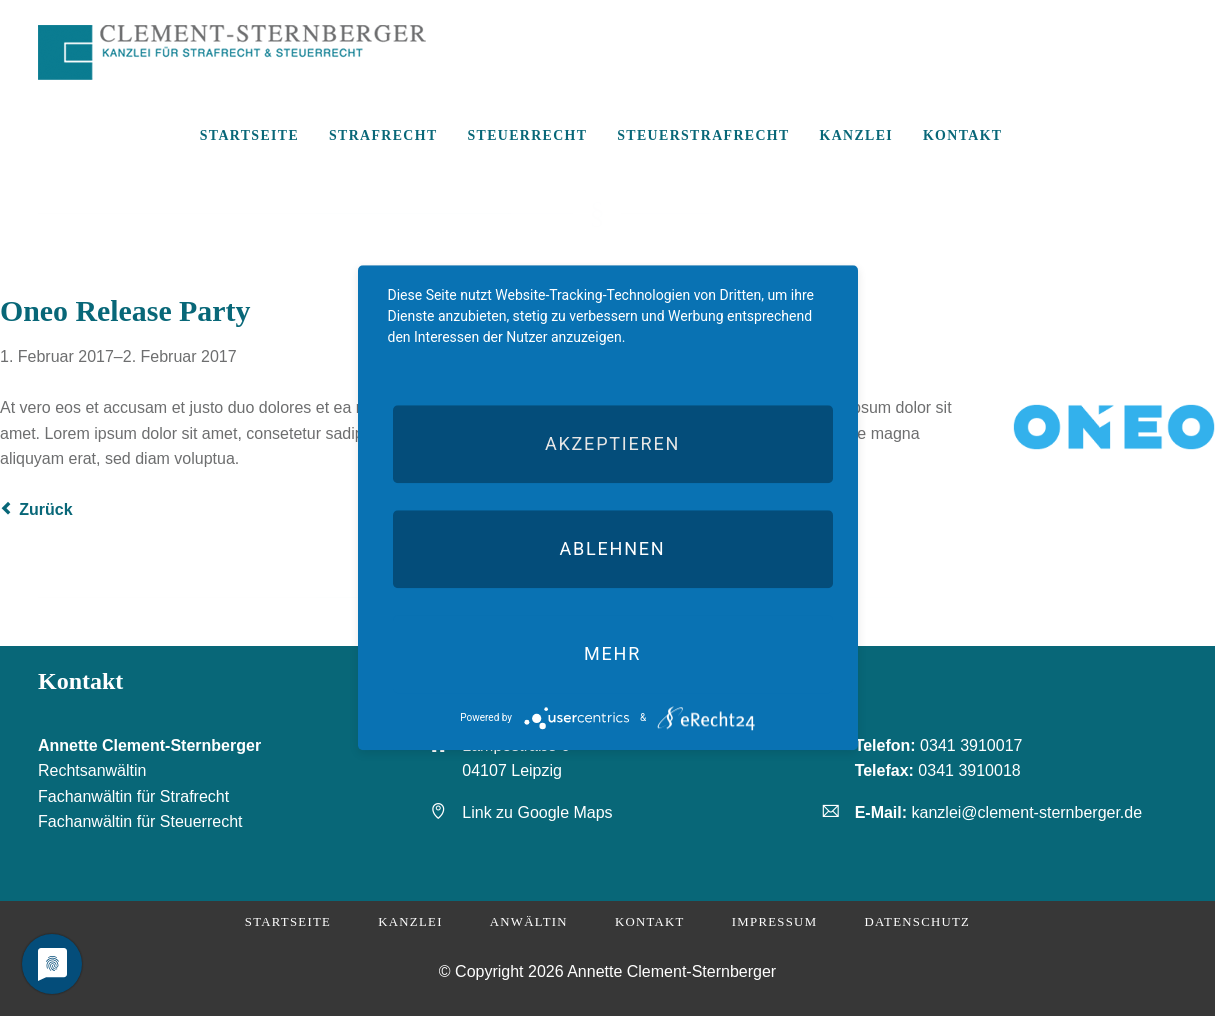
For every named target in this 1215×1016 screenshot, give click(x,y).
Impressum (774, 922)
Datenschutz (917, 922)
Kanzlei (410, 922)
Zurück (45, 509)
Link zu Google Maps (537, 812)
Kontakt (650, 922)
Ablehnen (612, 548)
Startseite (288, 922)
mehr (612, 653)
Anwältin (529, 922)
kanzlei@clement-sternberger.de (1027, 812)
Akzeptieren (612, 443)
